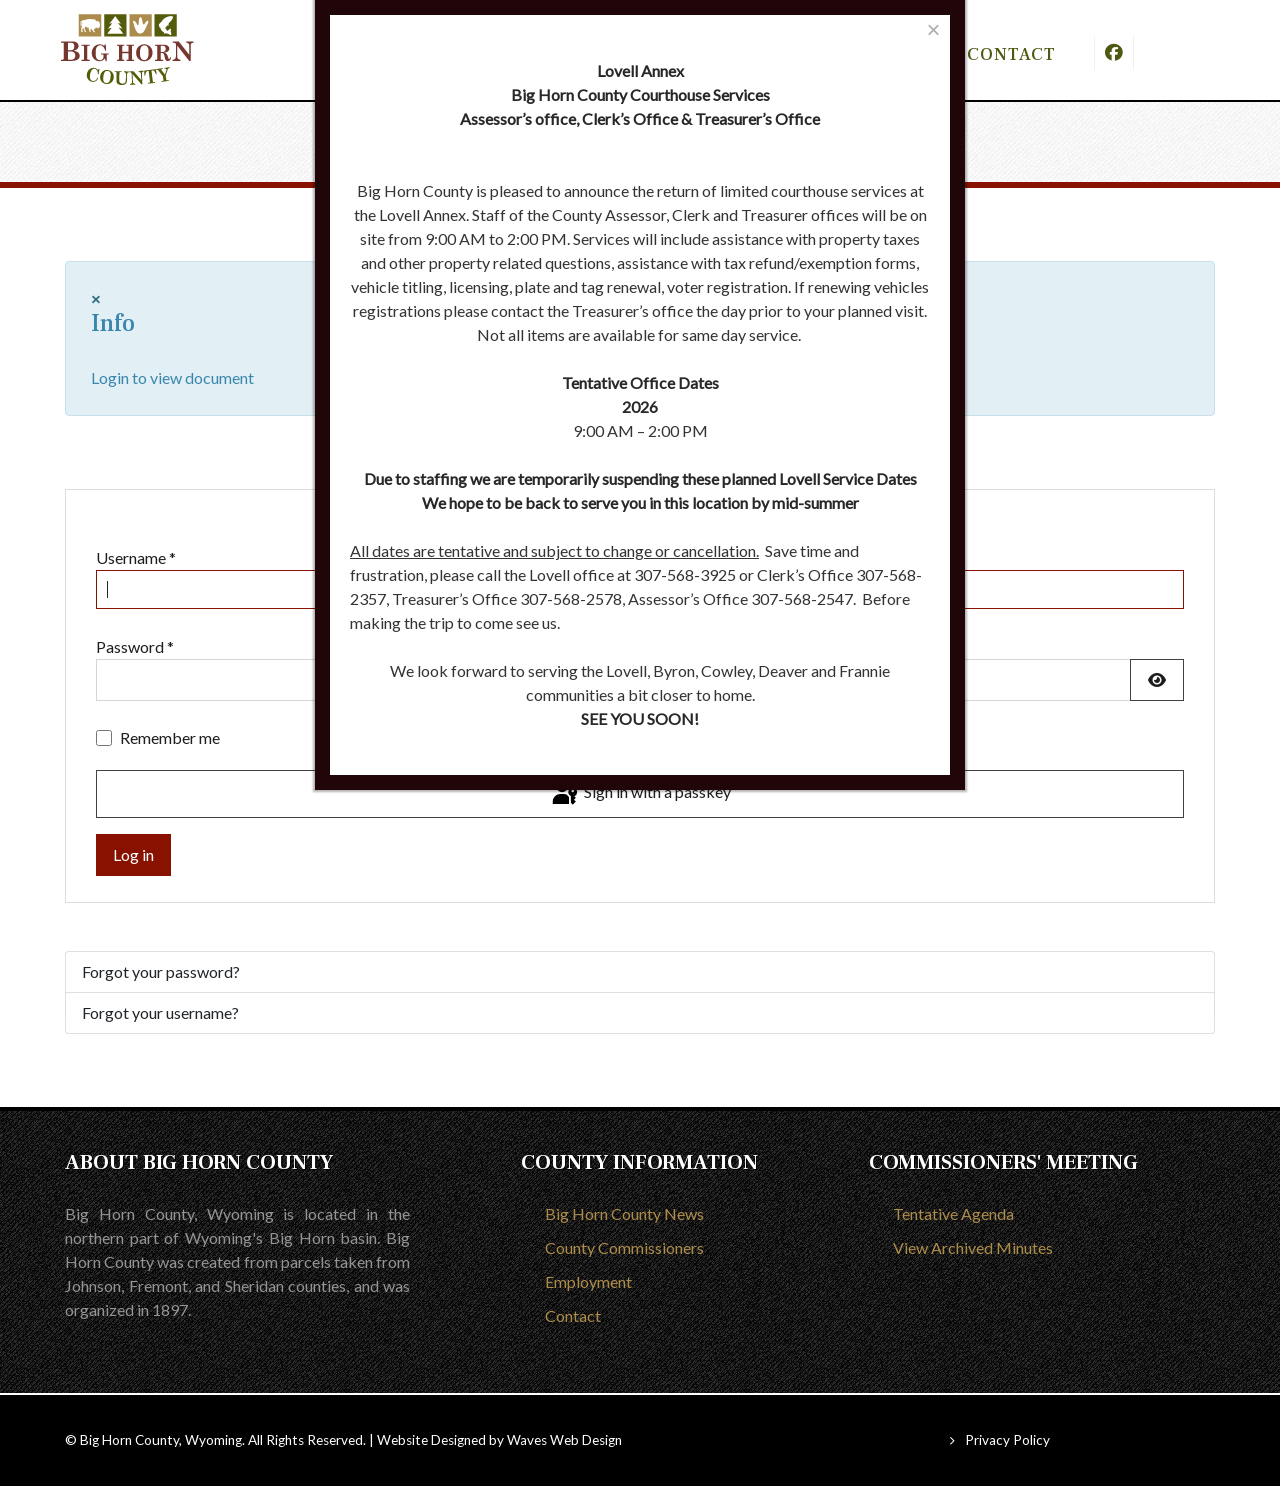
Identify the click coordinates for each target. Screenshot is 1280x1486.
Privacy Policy (1007, 1440)
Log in (133, 854)
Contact (573, 1315)
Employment (588, 1281)
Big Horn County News (624, 1213)
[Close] (933, 29)
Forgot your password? (161, 971)
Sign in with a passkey (640, 794)
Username (136, 557)
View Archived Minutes (973, 1247)
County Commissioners (624, 1247)
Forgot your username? (160, 1012)
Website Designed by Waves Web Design (499, 1440)
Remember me (170, 737)
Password (135, 646)
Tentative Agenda (953, 1213)
